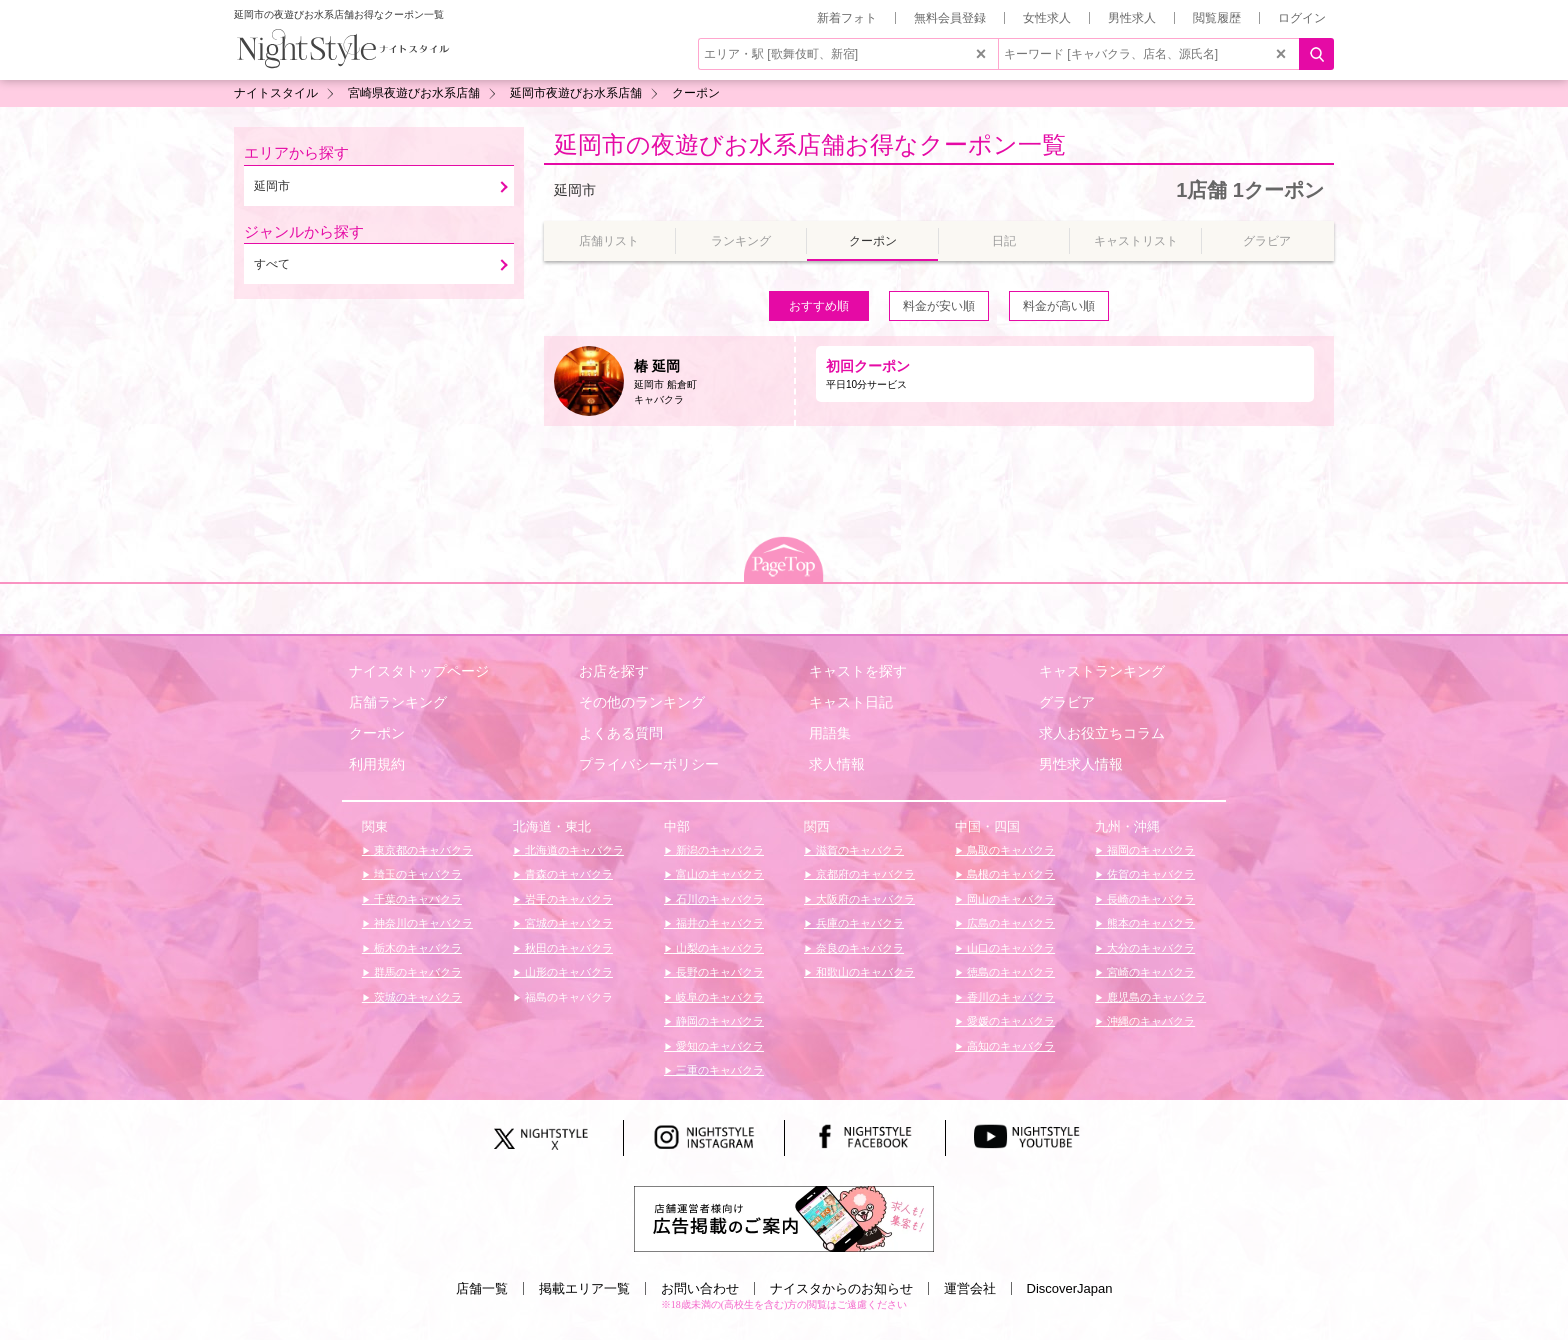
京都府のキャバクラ (864, 874)
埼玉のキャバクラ (416, 874)
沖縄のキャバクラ (1149, 1021)
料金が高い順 (1059, 306)
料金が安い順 (939, 306)
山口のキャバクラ (1009, 948)
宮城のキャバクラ (567, 923)
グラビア (1067, 702)
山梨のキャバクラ (718, 948)
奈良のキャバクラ (858, 948)
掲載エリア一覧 (584, 1288)
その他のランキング (642, 702)
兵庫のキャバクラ (858, 923)
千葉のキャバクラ (416, 899)
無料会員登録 (950, 18)
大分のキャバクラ (1149, 948)
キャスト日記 (851, 702)
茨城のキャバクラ (416, 997)
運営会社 (970, 1288)
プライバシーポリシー (649, 764)
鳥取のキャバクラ (1009, 850)
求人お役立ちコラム (1102, 733)
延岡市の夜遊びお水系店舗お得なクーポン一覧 (810, 144)
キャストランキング (1102, 671)
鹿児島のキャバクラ (1155, 997)
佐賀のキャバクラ (1149, 874)
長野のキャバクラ (718, 972)
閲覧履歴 (1217, 18)
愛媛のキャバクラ (1009, 1021)
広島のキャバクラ (1009, 923)
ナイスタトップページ (419, 671)
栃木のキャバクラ (416, 948)
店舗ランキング (398, 702)
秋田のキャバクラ (567, 948)
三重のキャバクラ (718, 1070)
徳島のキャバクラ (1009, 972)
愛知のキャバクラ (718, 1046)
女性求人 (1047, 18)
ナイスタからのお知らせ (841, 1288)
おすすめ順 (819, 306)
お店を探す (614, 671)
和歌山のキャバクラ (864, 972)
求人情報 (837, 764)
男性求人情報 (1081, 764)
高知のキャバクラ (1009, 1046)
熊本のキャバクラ (1149, 923)
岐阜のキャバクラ (718, 997)
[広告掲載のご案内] (784, 1218)
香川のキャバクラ (1009, 997)
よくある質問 (621, 733)
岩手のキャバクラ (567, 899)
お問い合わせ (700, 1288)
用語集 (830, 733)
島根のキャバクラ (1009, 874)
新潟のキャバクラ (718, 850)
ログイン (1302, 18)
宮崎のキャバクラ (1149, 972)
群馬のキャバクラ (416, 972)
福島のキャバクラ (567, 997)
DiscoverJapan (1070, 1288)
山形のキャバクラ (567, 972)
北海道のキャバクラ (573, 850)
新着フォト (847, 18)
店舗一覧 (482, 1288)
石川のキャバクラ (718, 899)
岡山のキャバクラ (1009, 899)
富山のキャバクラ (718, 874)
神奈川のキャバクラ (422, 923)
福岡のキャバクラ (1149, 850)
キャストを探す (858, 671)
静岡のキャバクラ (718, 1021)
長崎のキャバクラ (1149, 899)
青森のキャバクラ (567, 874)
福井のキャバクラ (718, 923)
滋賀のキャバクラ (858, 850)
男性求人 (1132, 18)
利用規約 (377, 764)
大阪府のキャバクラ (864, 899)
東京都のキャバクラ (422, 850)
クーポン (377, 733)
